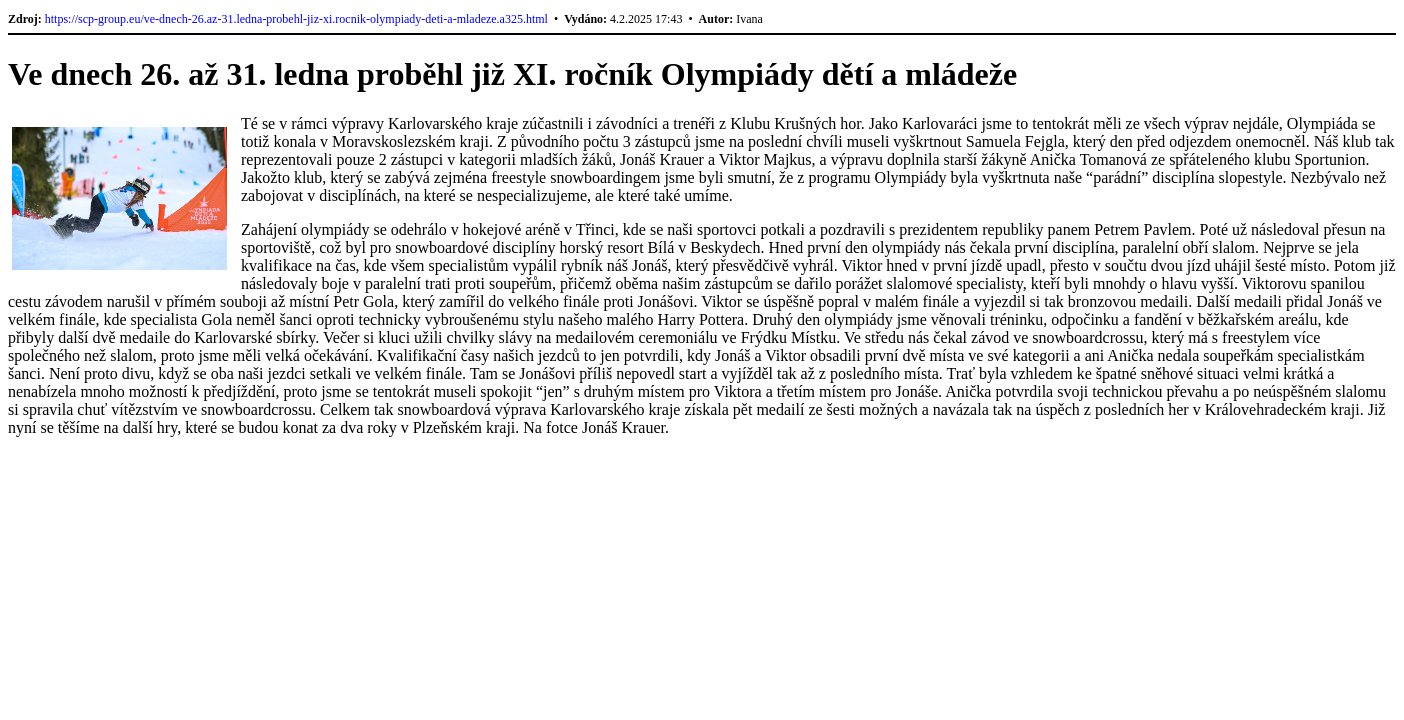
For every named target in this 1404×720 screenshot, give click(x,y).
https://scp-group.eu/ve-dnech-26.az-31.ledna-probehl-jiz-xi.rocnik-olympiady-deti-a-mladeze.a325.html (296, 19)
